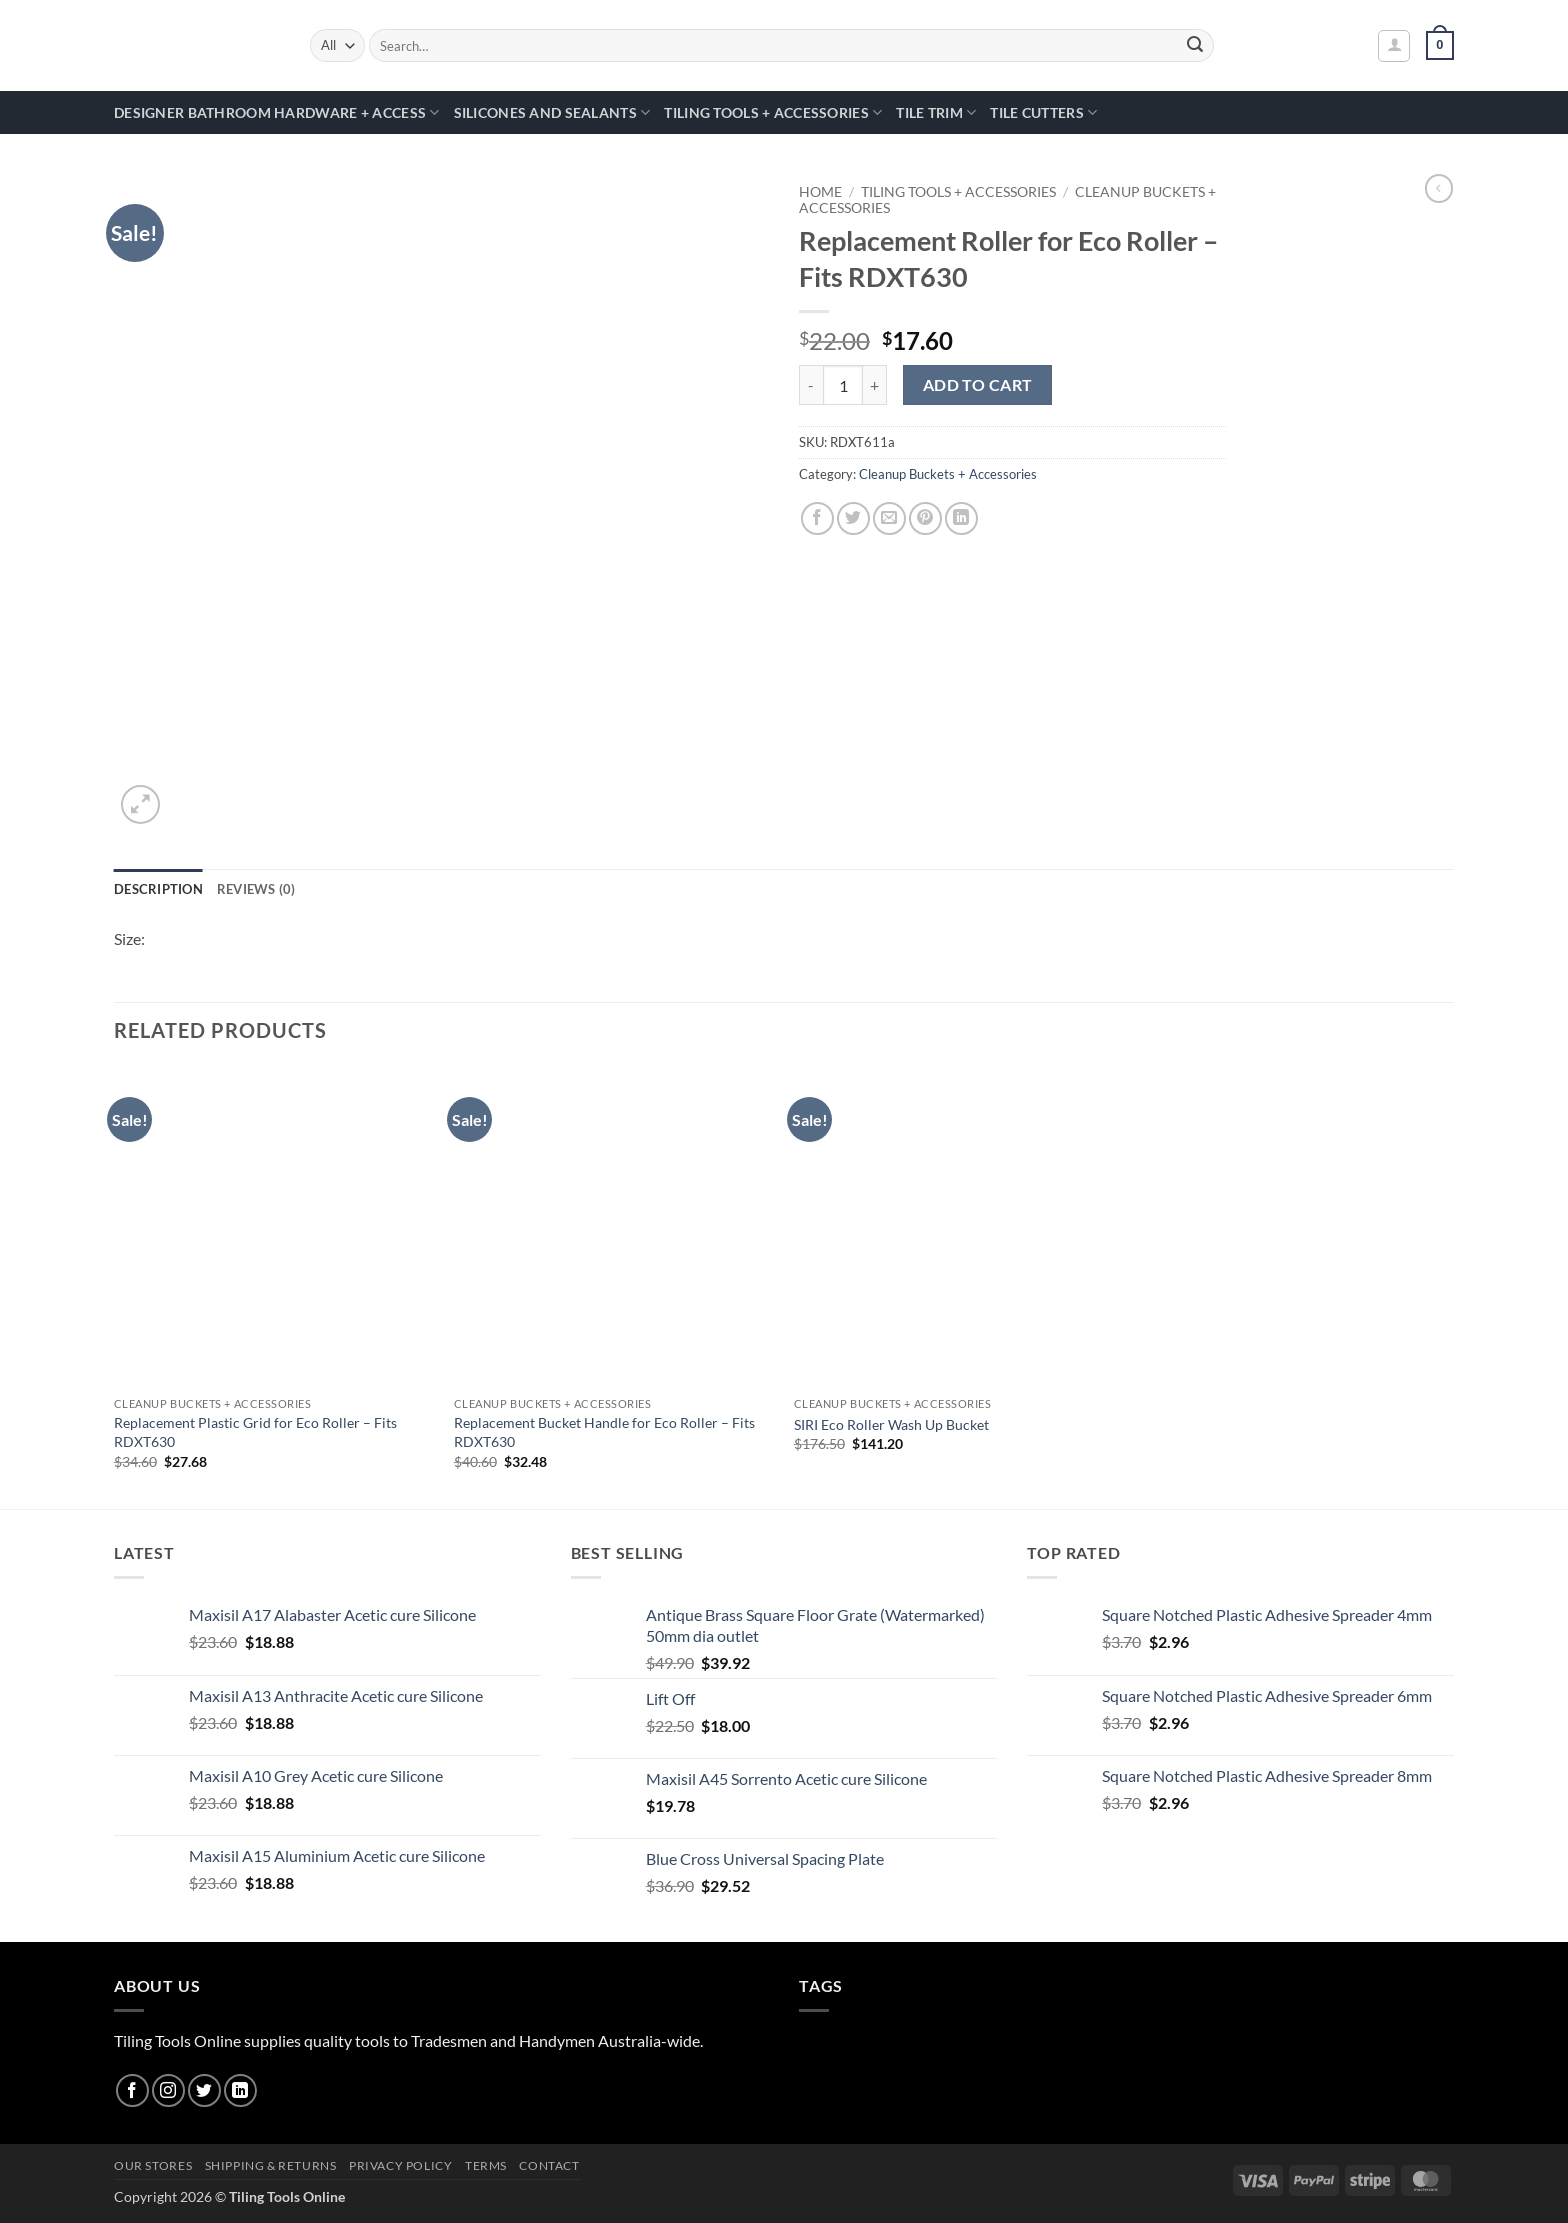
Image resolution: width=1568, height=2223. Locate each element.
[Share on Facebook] (817, 518)
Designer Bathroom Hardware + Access (277, 112)
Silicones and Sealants (552, 112)
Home (820, 192)
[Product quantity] (843, 385)
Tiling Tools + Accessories (773, 112)
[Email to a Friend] (889, 518)
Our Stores (153, 2165)
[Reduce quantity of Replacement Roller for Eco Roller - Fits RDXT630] (811, 385)
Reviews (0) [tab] (256, 889)
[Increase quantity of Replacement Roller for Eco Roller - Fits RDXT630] (875, 385)
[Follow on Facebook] (132, 2090)
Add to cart (978, 385)
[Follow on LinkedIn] (240, 2090)
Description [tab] (158, 889)
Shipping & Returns (271, 2165)
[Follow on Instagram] (168, 2090)
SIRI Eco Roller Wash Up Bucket (891, 1424)
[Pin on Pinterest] (925, 518)
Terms (486, 2165)
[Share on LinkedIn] (961, 518)
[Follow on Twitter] (204, 2090)
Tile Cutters (1043, 112)
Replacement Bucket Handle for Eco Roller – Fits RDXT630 (604, 1432)
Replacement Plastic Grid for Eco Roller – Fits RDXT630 (255, 1432)
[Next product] (1439, 188)
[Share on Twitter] (853, 518)
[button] (1394, 46)
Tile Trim (936, 112)
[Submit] (1196, 46)
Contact (549, 2165)
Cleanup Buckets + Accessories (948, 474)
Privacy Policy (401, 2165)
